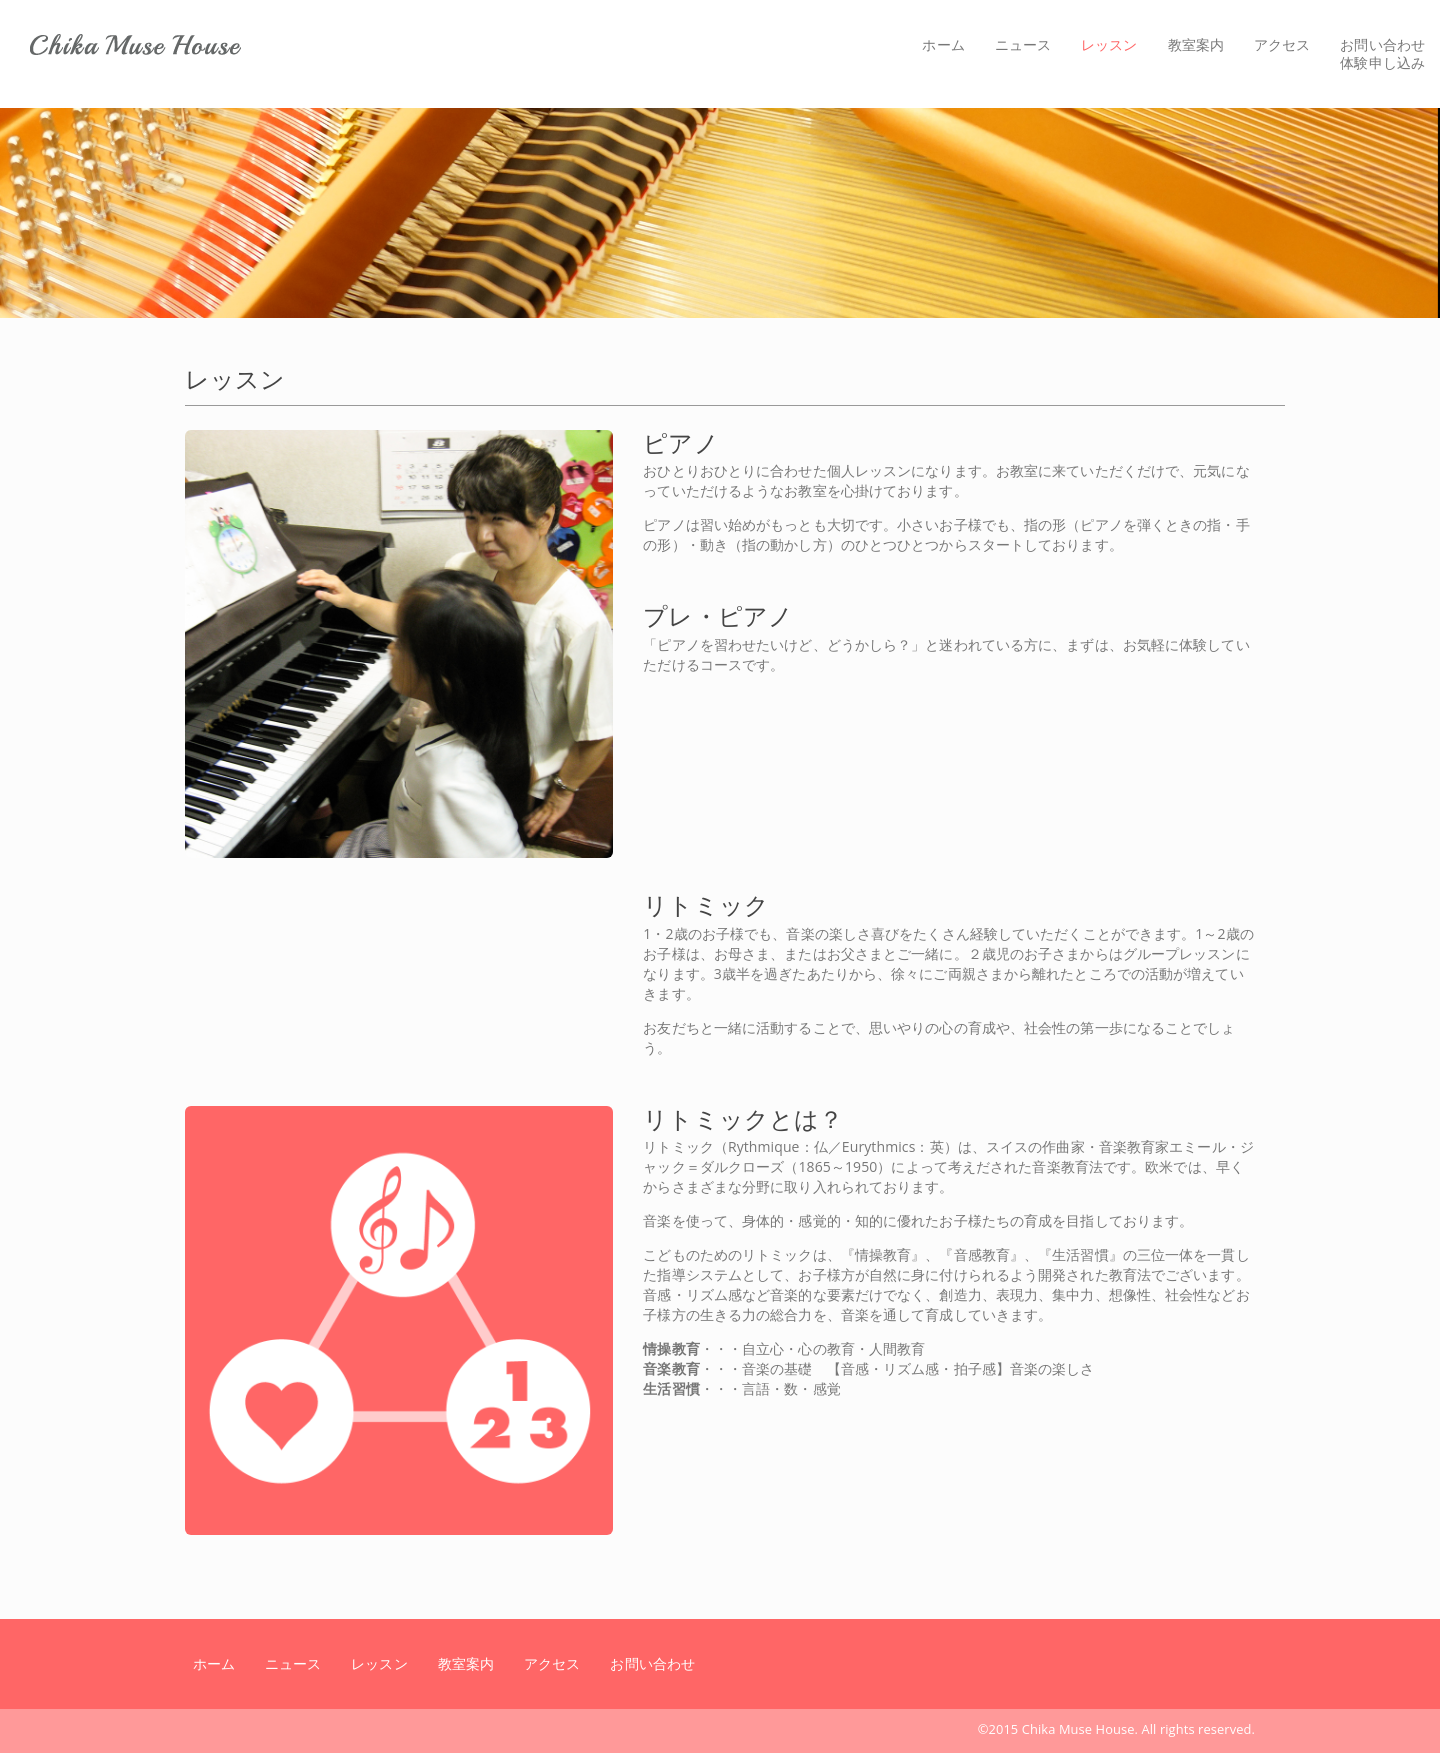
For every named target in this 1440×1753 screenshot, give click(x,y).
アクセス (1282, 44)
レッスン (1116, 44)
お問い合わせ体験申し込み (1382, 53)
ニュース (1023, 44)
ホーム (943, 44)
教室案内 (1196, 44)
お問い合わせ (652, 1663)
